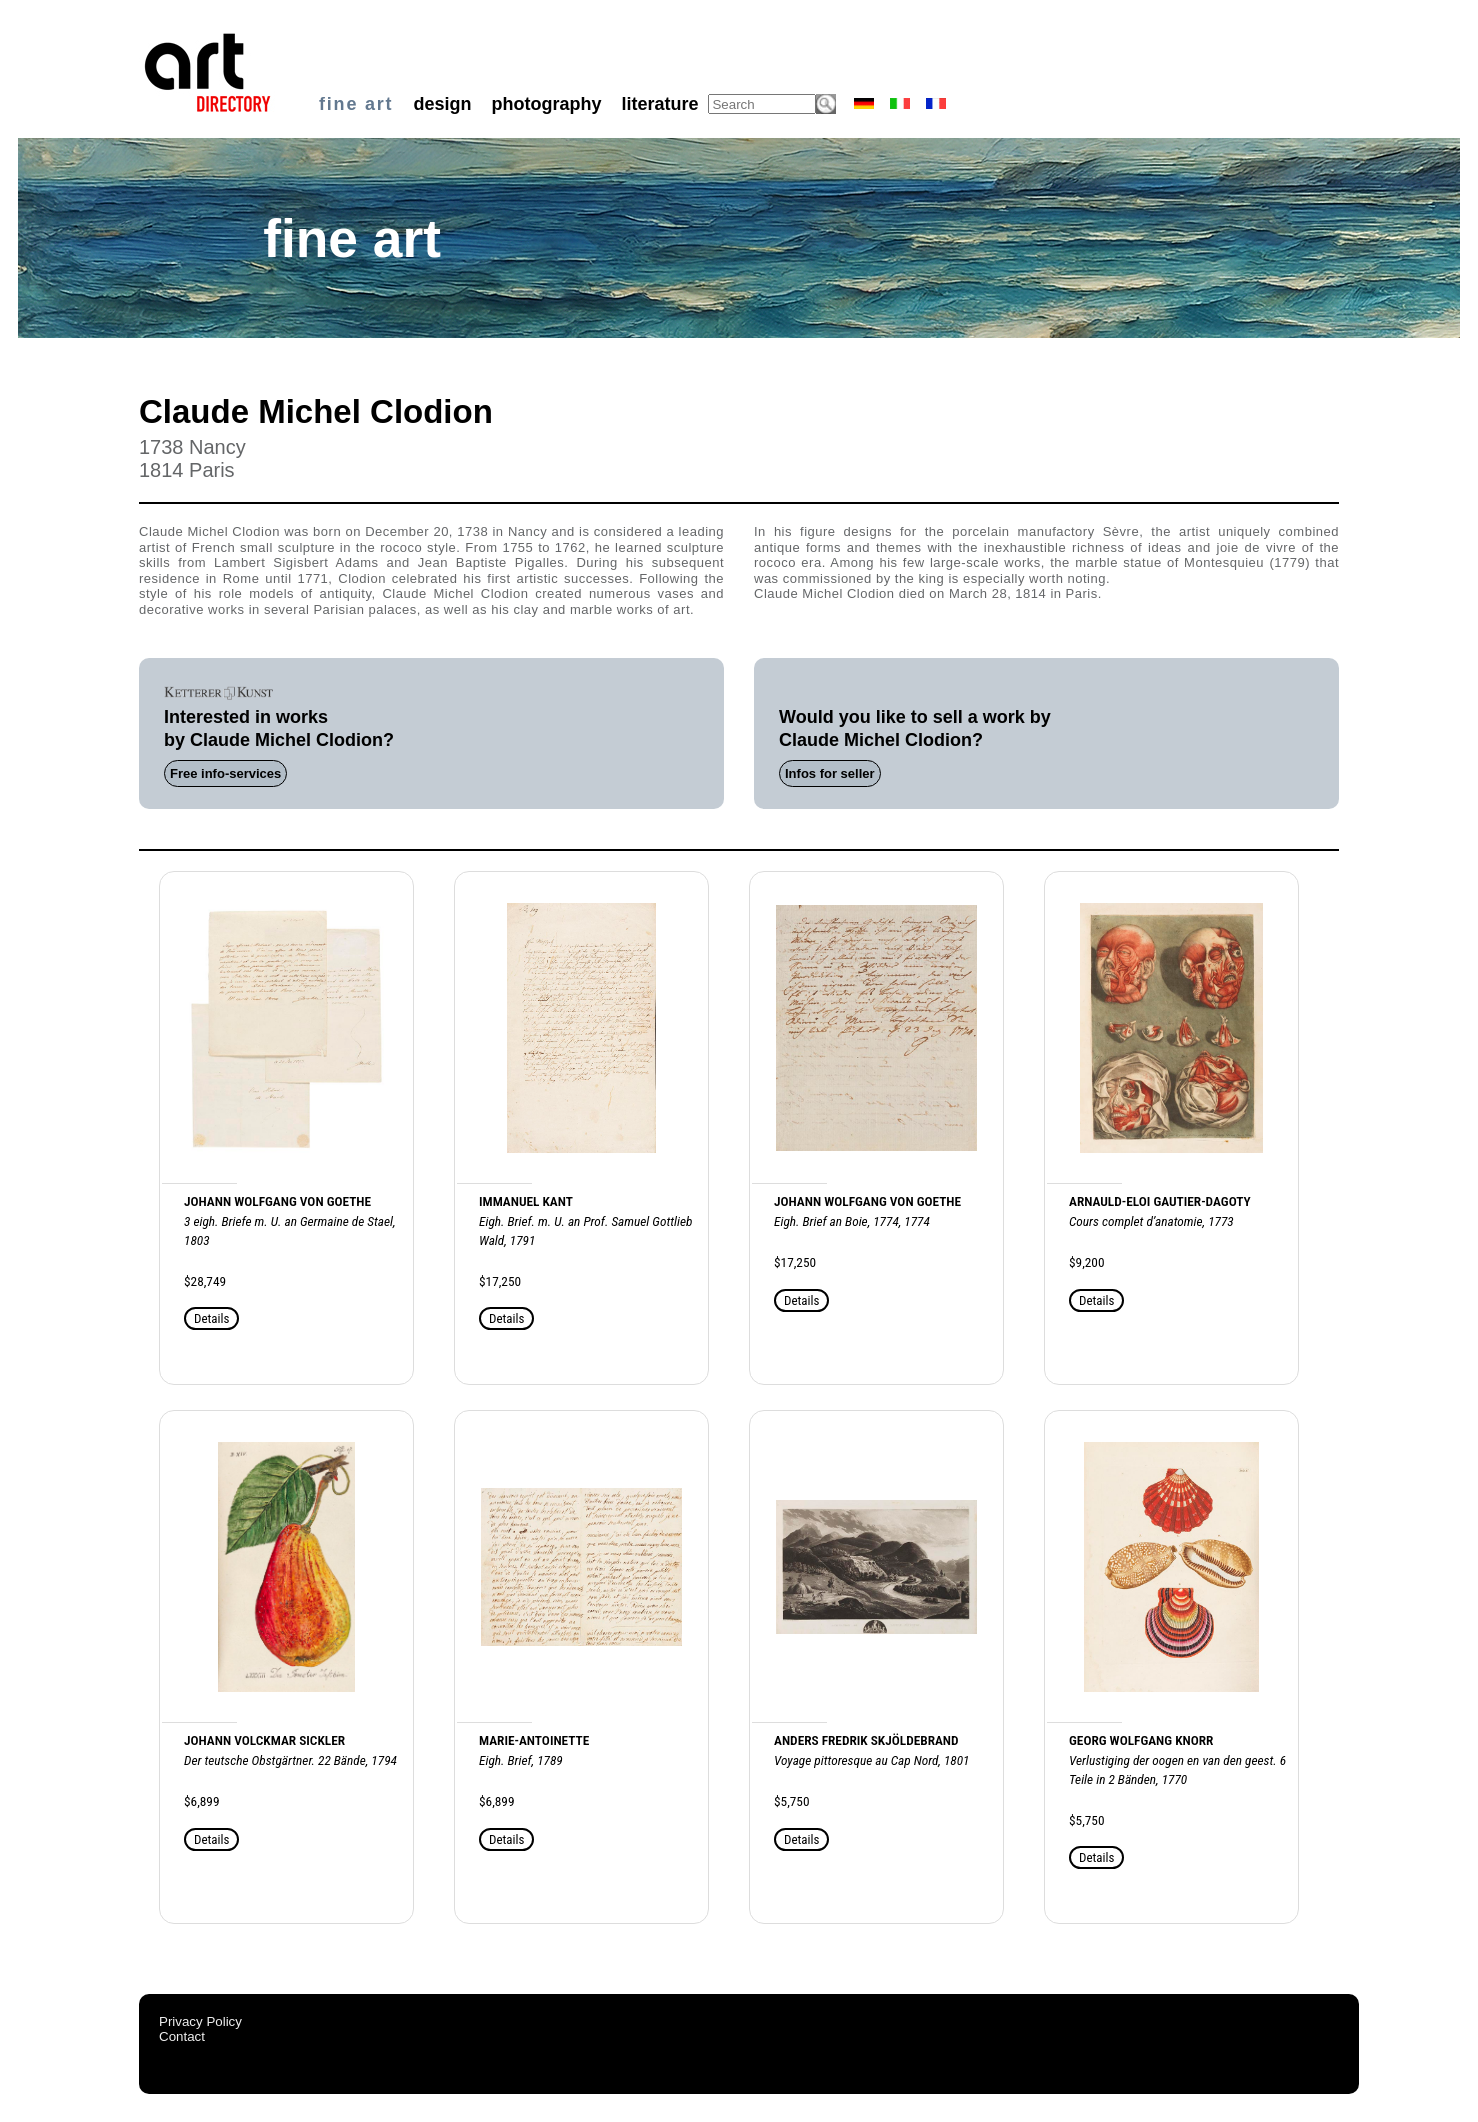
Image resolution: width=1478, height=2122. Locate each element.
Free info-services (225, 773)
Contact (182, 2036)
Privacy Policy (200, 2021)
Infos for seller (830, 773)
